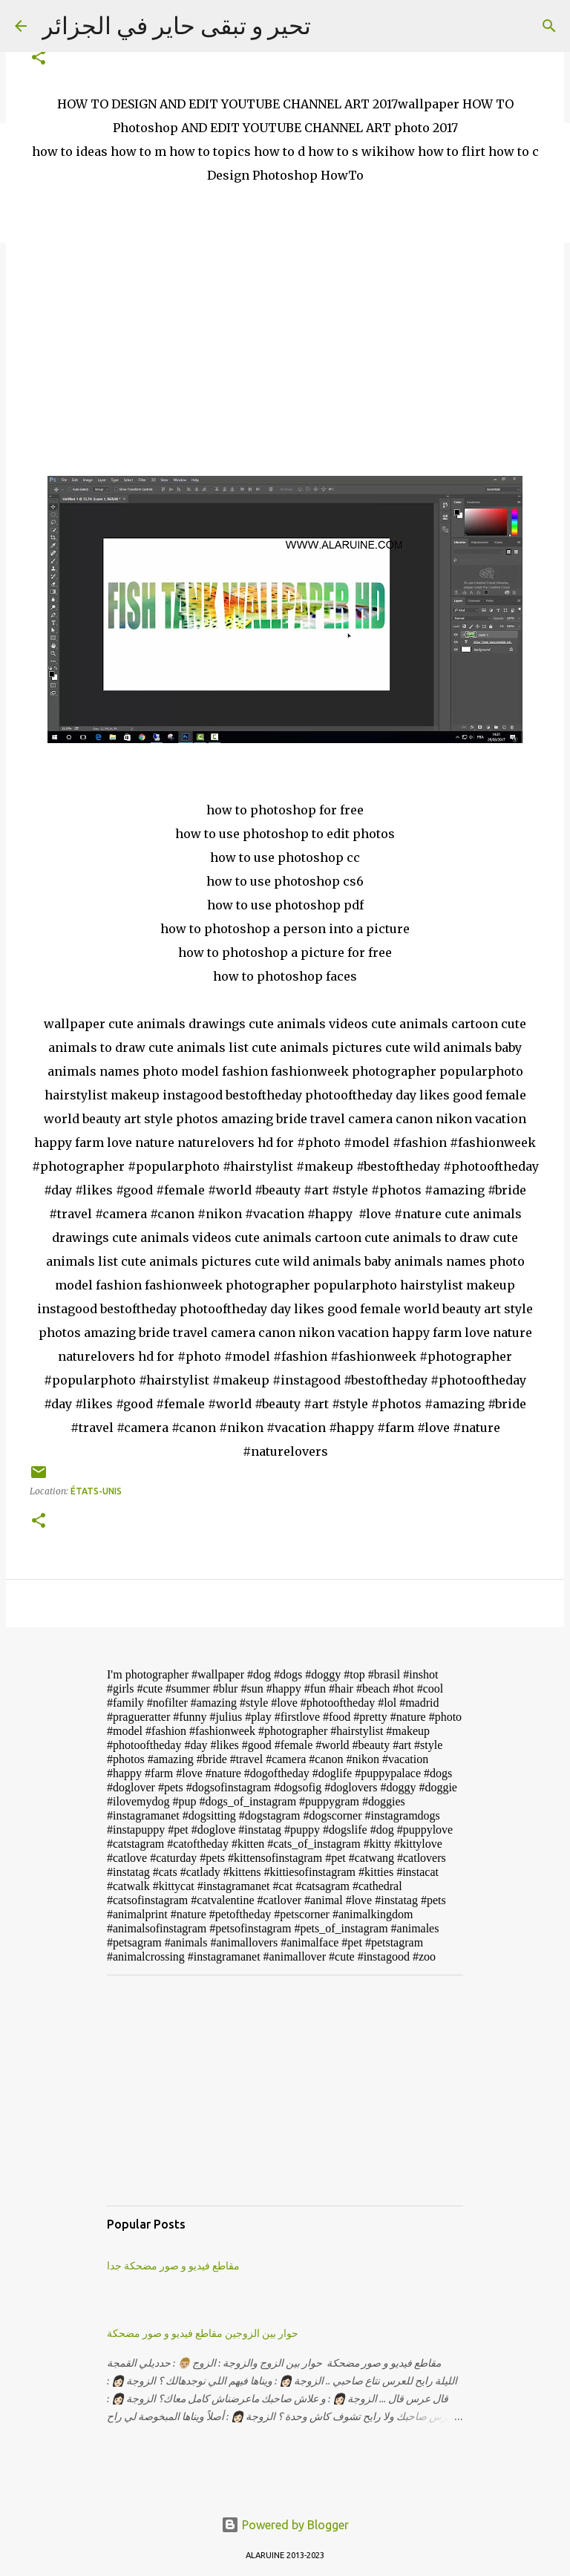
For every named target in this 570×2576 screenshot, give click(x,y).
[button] (39, 58)
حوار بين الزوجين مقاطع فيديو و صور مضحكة (202, 2333)
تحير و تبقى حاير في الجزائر (176, 25)
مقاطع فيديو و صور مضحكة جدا (173, 2266)
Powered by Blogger (285, 2524)
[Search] (549, 26)
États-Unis (96, 1491)
